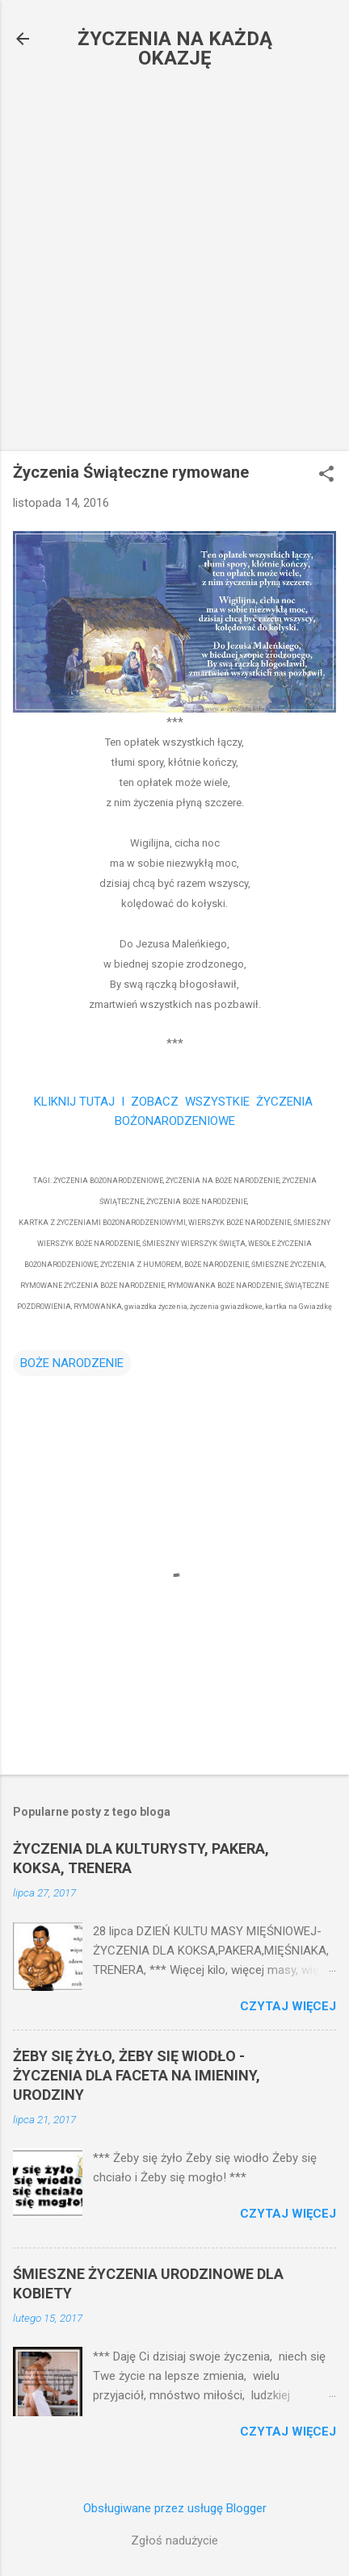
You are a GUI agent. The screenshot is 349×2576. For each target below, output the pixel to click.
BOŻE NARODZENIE (72, 1363)
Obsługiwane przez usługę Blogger (175, 2508)
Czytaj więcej (288, 2006)
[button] (326, 475)
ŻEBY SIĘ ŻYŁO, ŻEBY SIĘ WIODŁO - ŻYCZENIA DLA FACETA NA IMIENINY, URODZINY (136, 2075)
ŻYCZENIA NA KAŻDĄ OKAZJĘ (175, 48)
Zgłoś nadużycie (174, 2540)
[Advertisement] (174, 264)
